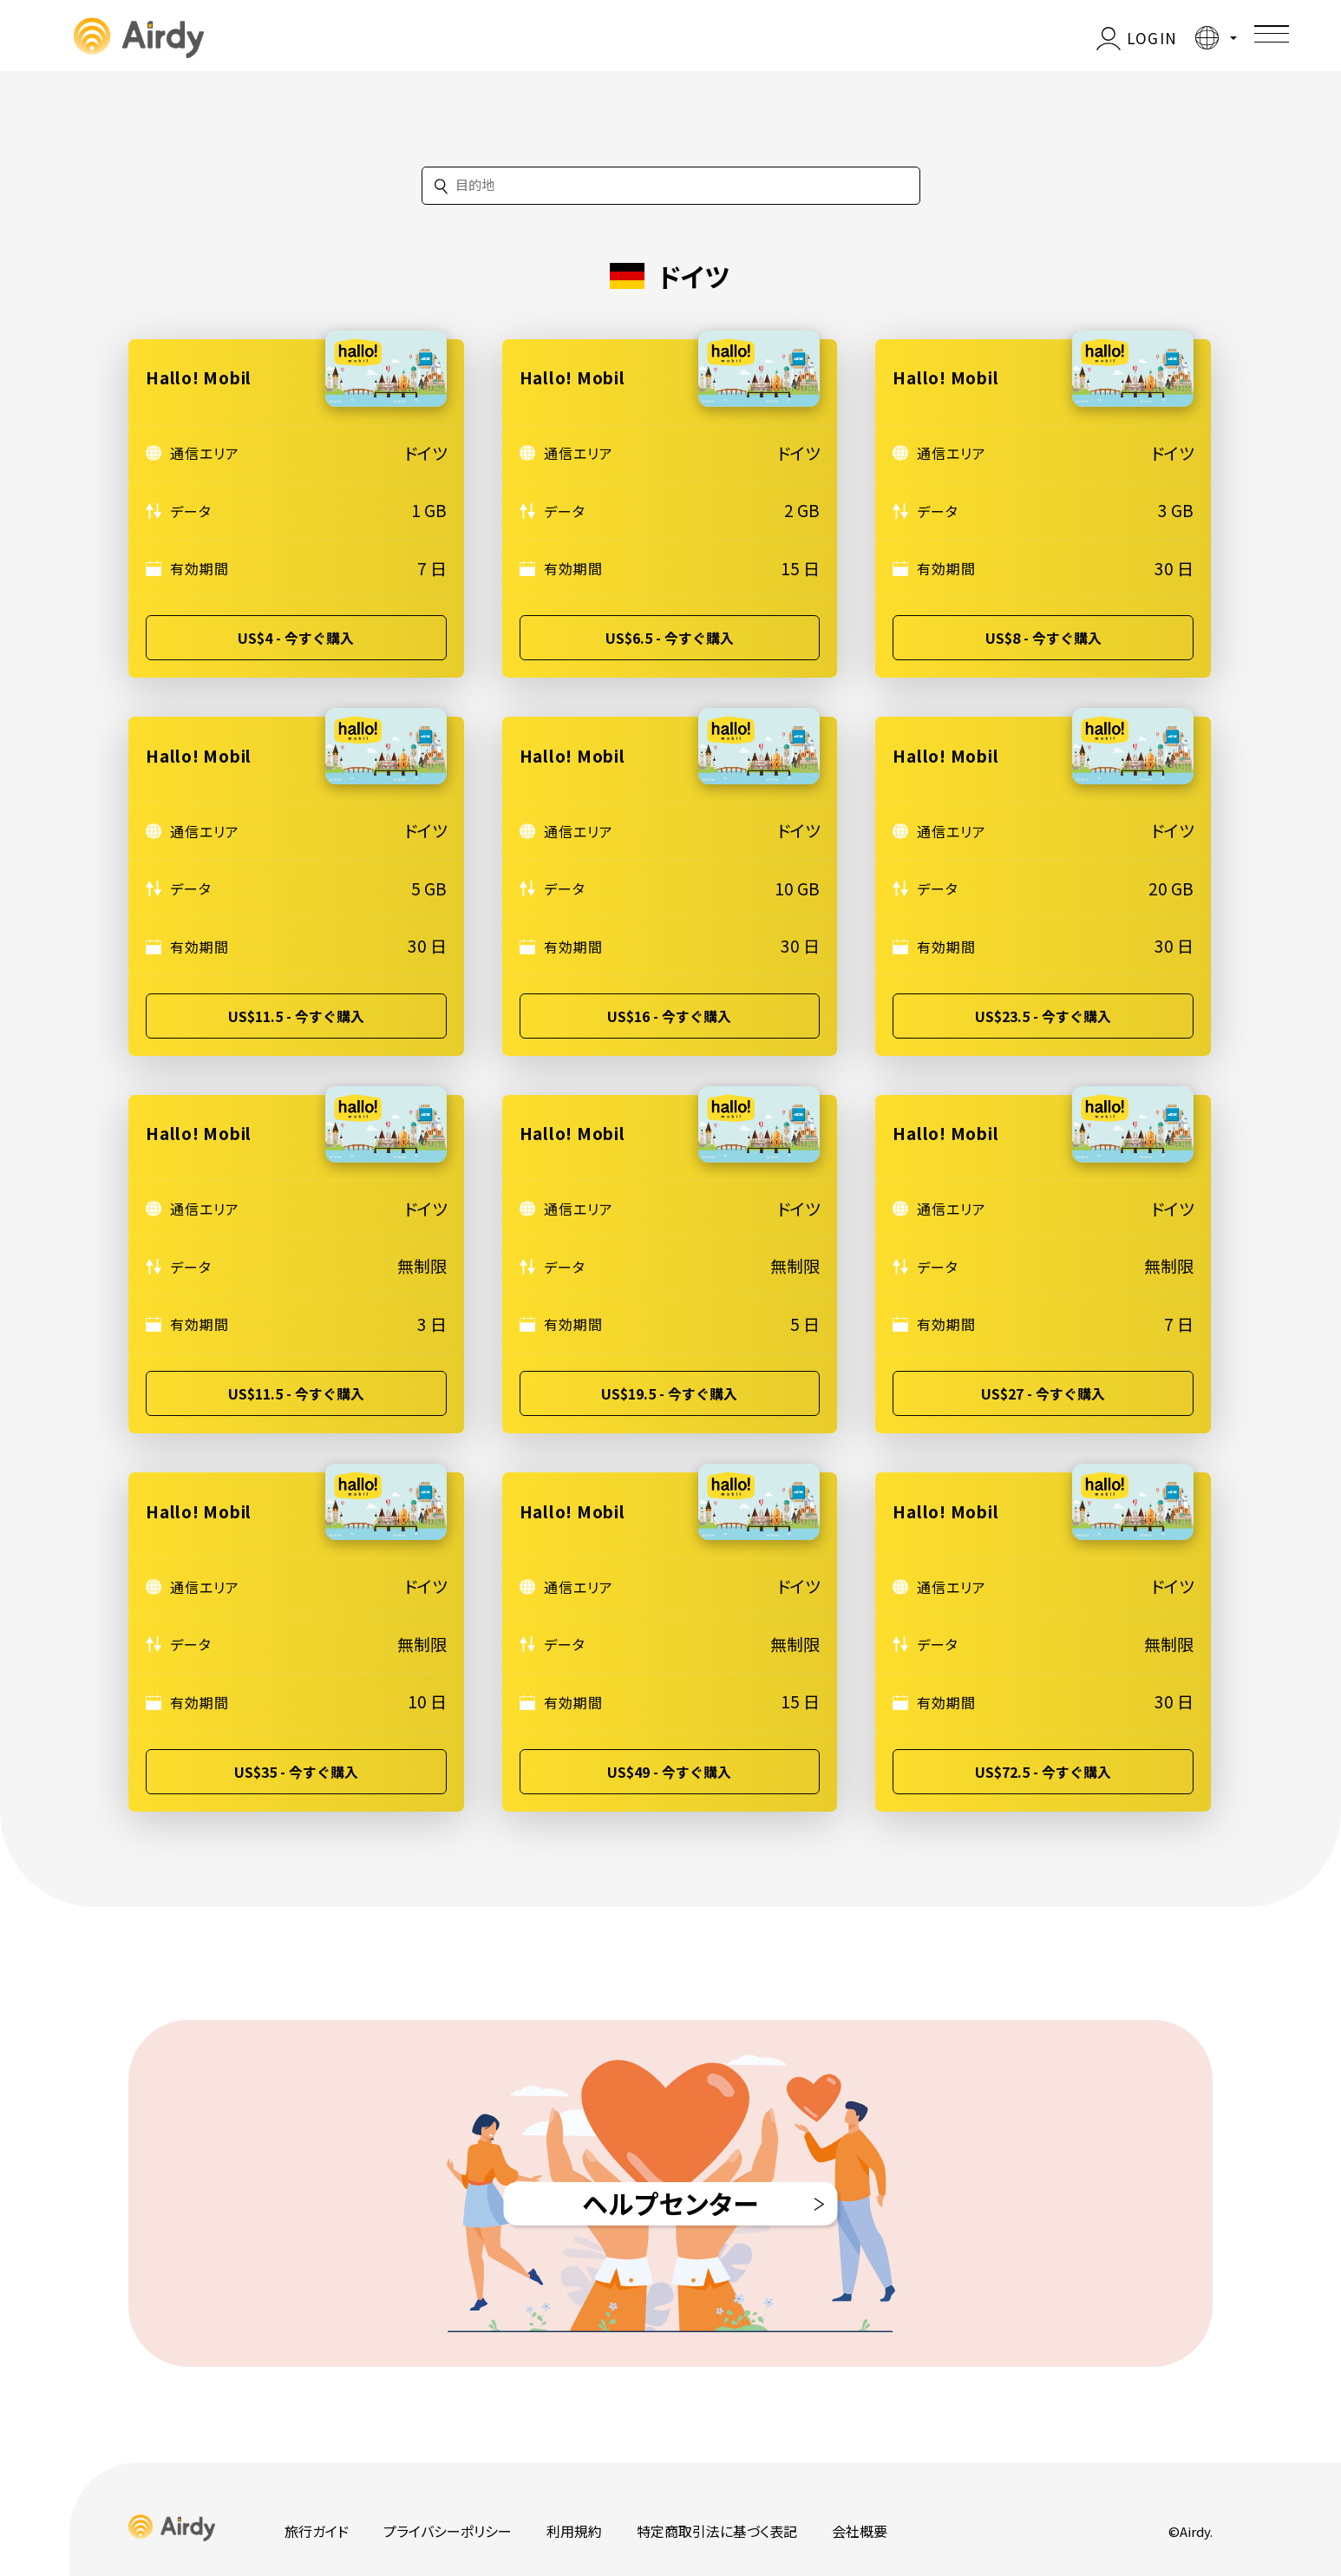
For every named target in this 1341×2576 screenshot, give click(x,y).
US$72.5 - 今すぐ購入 (1043, 1771)
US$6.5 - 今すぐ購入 (669, 637)
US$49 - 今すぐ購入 (669, 1771)
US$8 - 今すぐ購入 (1043, 637)
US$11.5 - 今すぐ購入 (296, 1016)
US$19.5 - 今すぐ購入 (669, 1393)
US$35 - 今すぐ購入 (296, 1771)
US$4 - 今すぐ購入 (296, 637)
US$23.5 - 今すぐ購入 (1043, 1016)
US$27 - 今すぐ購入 (1043, 1393)
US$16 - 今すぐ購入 (669, 1016)
